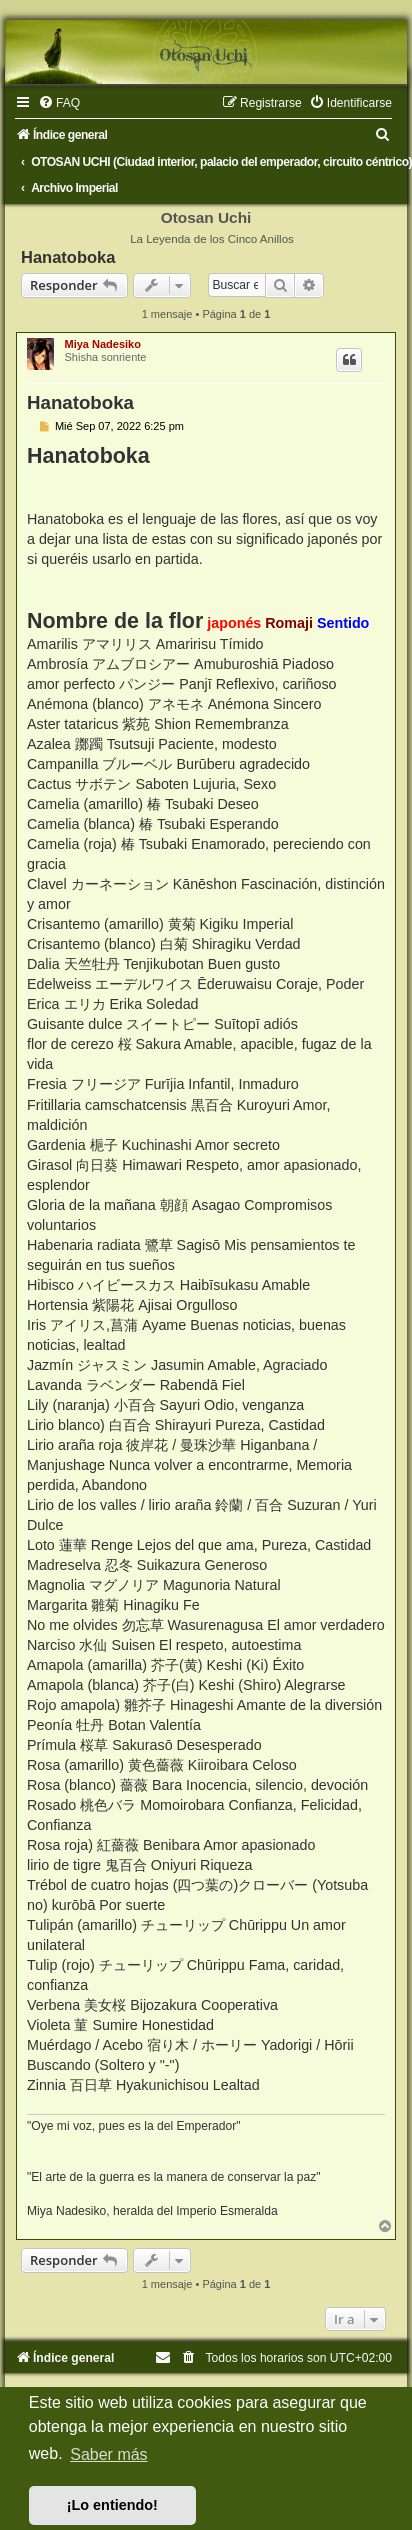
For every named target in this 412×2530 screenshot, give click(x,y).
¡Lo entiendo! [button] (112, 2505)
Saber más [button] (108, 2454)
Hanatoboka (68, 257)
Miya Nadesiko (102, 344)
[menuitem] (59, 103)
